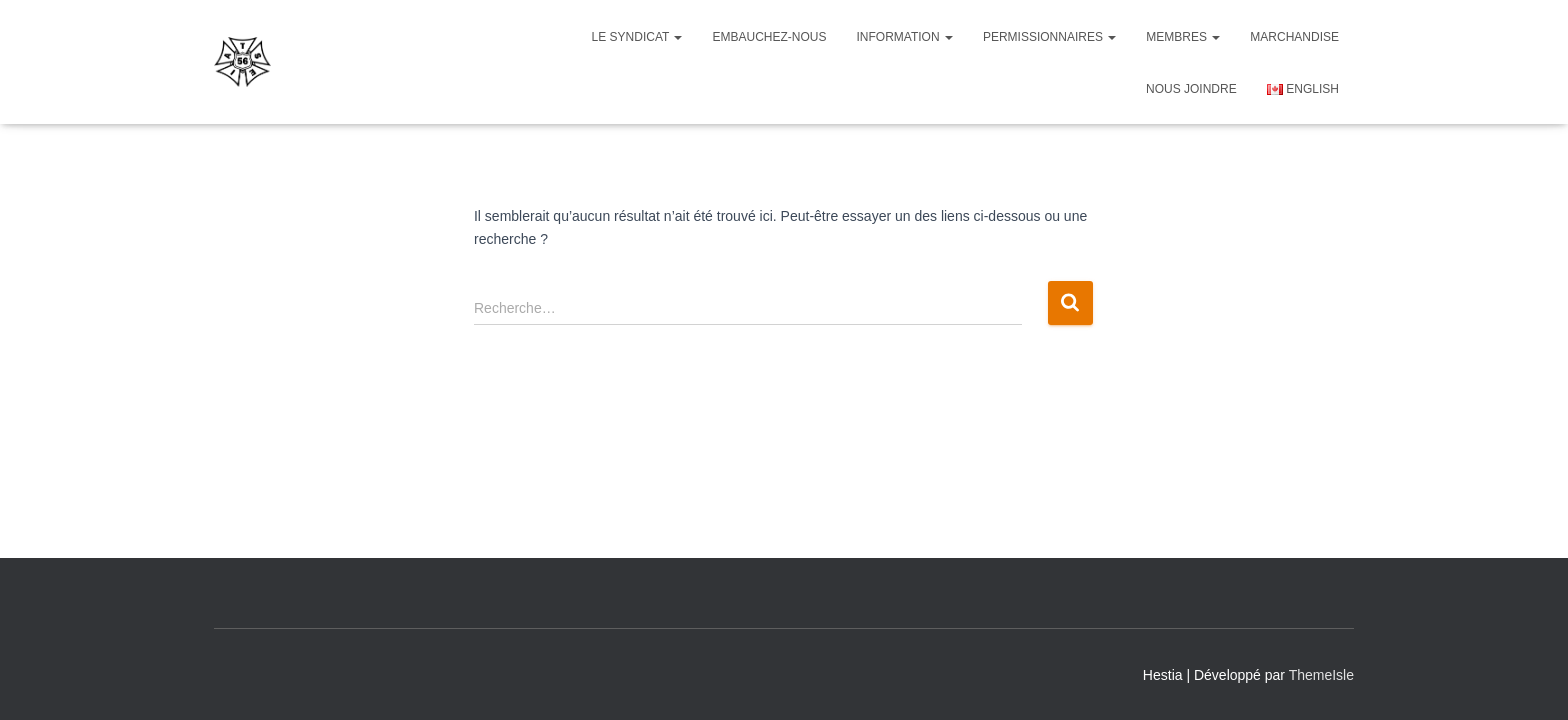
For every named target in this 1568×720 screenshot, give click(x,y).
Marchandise (1294, 37)
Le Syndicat (637, 37)
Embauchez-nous (769, 37)
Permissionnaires (1049, 37)
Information (905, 37)
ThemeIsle (1321, 675)
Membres (1183, 37)
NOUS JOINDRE (1191, 89)
